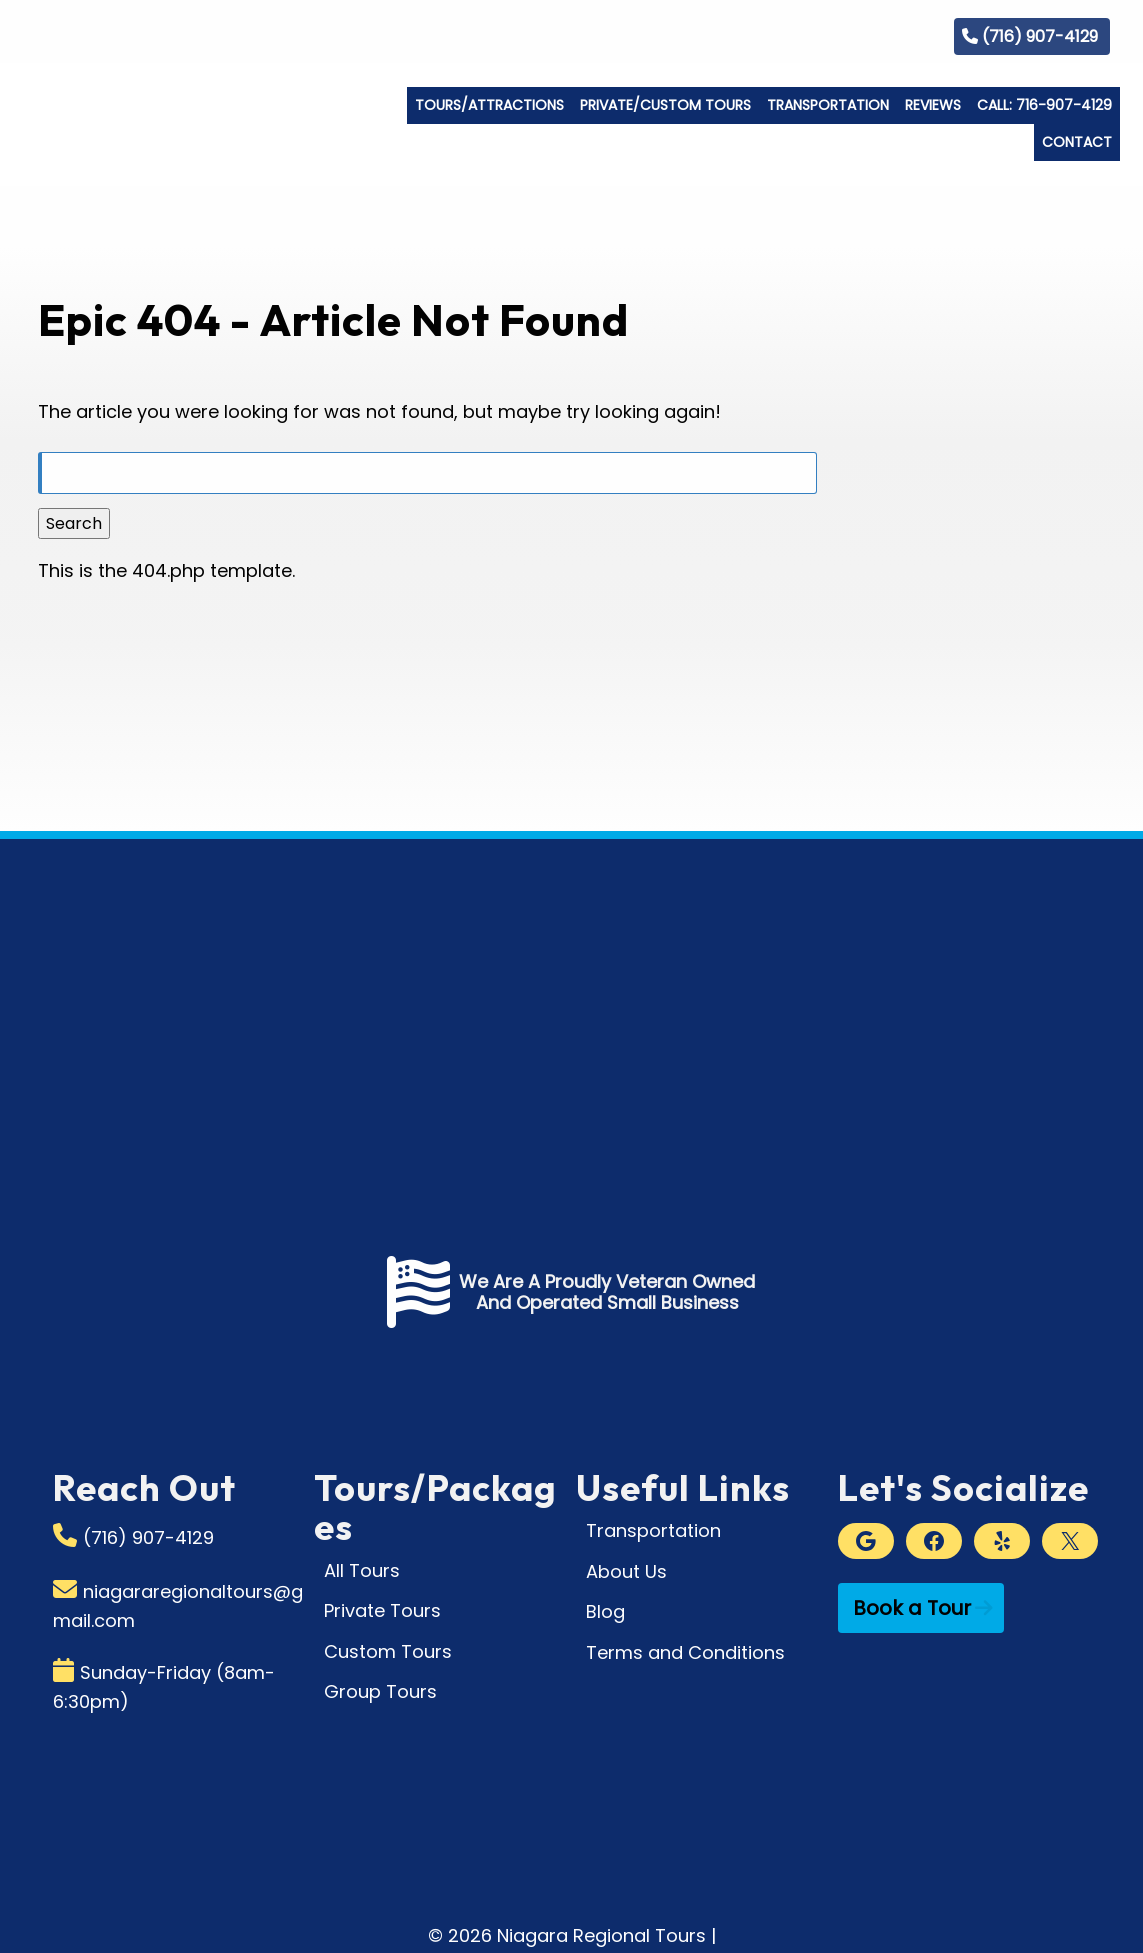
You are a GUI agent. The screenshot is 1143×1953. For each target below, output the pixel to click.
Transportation (828, 105)
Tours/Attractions (489, 105)
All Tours (362, 1570)
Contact (1077, 142)
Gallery (828, 35)
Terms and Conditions (685, 1652)
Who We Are (727, 35)
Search (74, 523)
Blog (898, 35)
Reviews (933, 105)
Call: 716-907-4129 (1044, 105)
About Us (626, 1571)
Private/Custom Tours (665, 105)
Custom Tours (388, 1651)
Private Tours (382, 1610)
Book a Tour (912, 1608)
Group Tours (380, 1691)
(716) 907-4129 (1040, 36)
